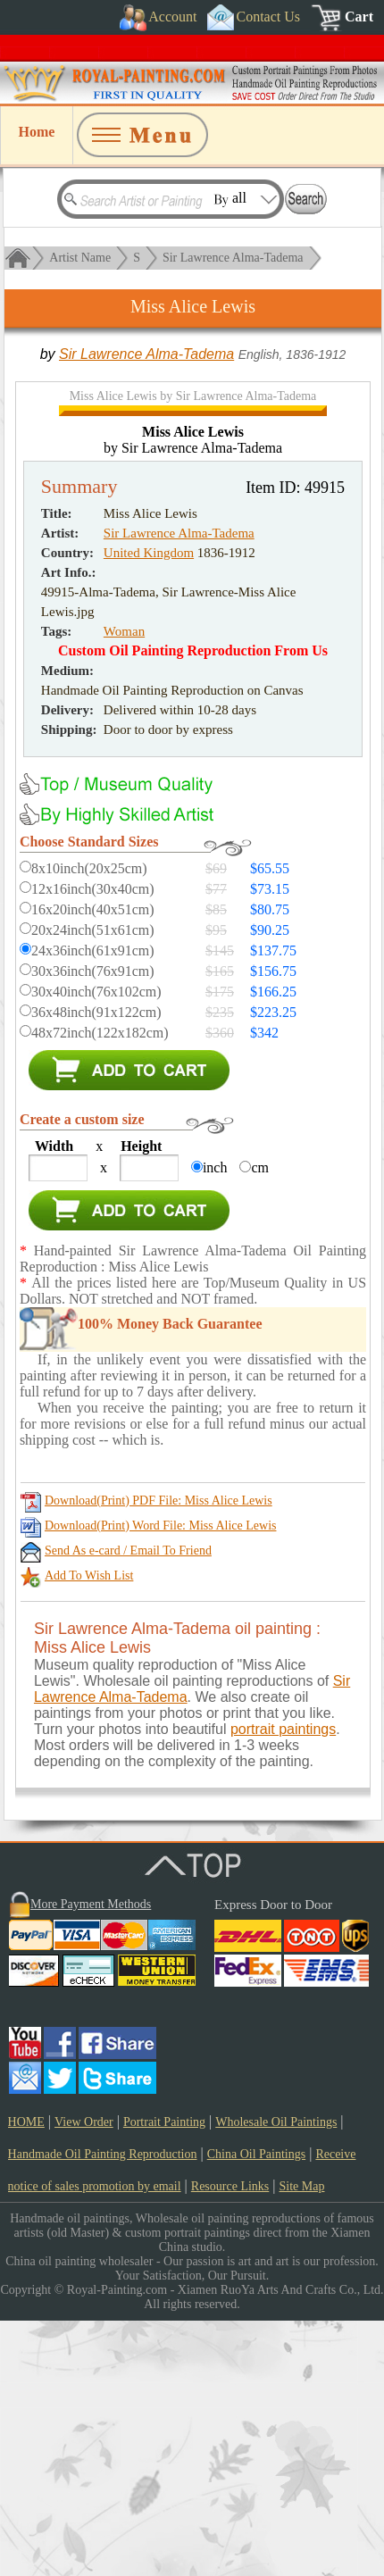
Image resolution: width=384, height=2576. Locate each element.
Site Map (302, 2441)
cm (260, 1422)
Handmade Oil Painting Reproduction (102, 2409)
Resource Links (230, 2441)
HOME (26, 2377)
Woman (124, 887)
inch (215, 1422)
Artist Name (80, 257)
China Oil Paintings (256, 2409)
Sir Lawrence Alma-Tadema (233, 257)
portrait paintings (283, 1984)
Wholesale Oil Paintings (276, 2377)
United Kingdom (149, 808)
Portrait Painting (164, 2377)
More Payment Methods (90, 2159)
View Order (83, 2377)
